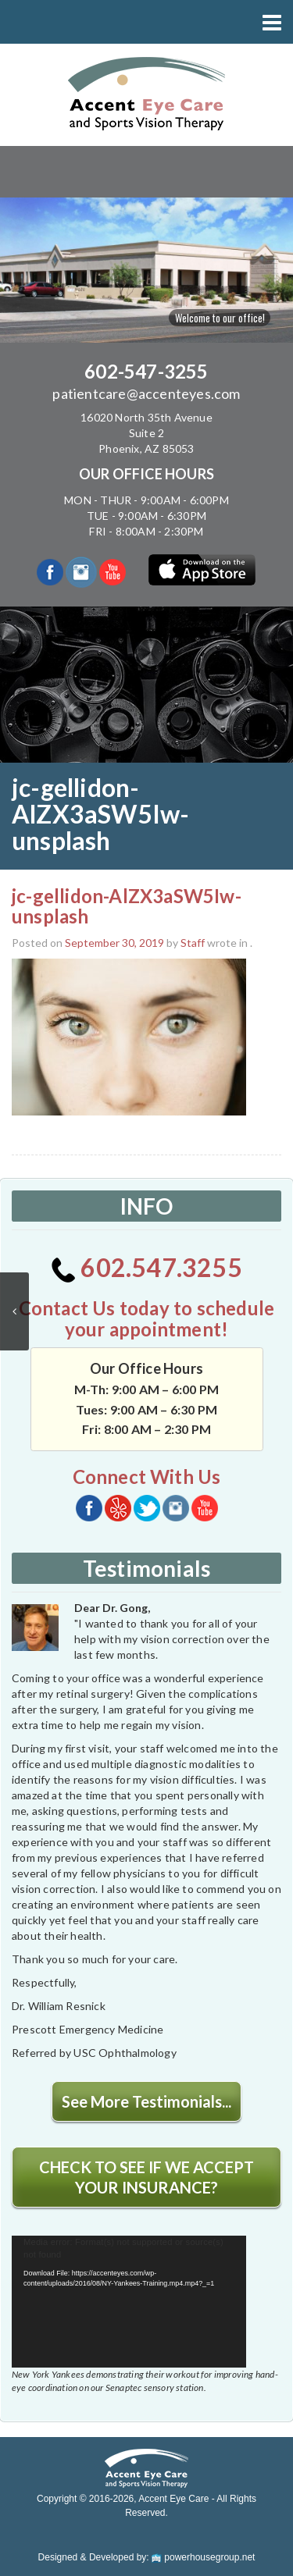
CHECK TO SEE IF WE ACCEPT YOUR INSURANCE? (146, 2177)
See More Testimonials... (146, 2101)
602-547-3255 (146, 371)
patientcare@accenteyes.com (146, 393)
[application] (129, 2302)
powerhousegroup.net (203, 2557)
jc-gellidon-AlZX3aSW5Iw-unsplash (126, 905)
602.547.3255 (146, 1267)
